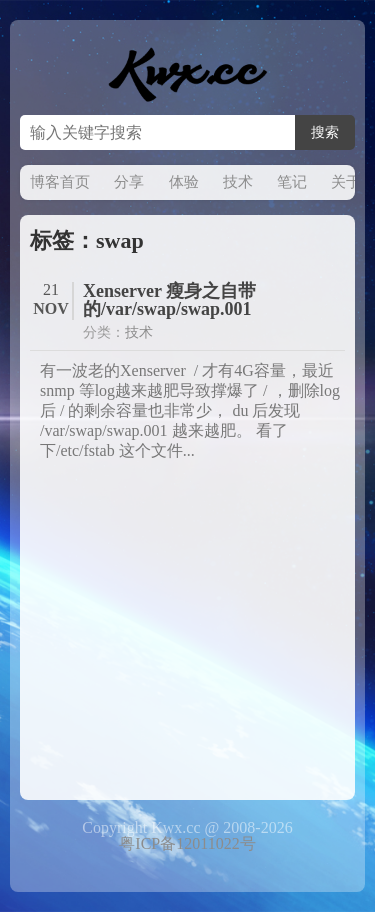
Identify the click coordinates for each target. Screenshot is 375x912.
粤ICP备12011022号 (187, 843)
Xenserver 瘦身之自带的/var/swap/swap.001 (169, 300)
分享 (129, 182)
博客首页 (60, 182)
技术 (238, 182)
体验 (184, 182)
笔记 (292, 182)
